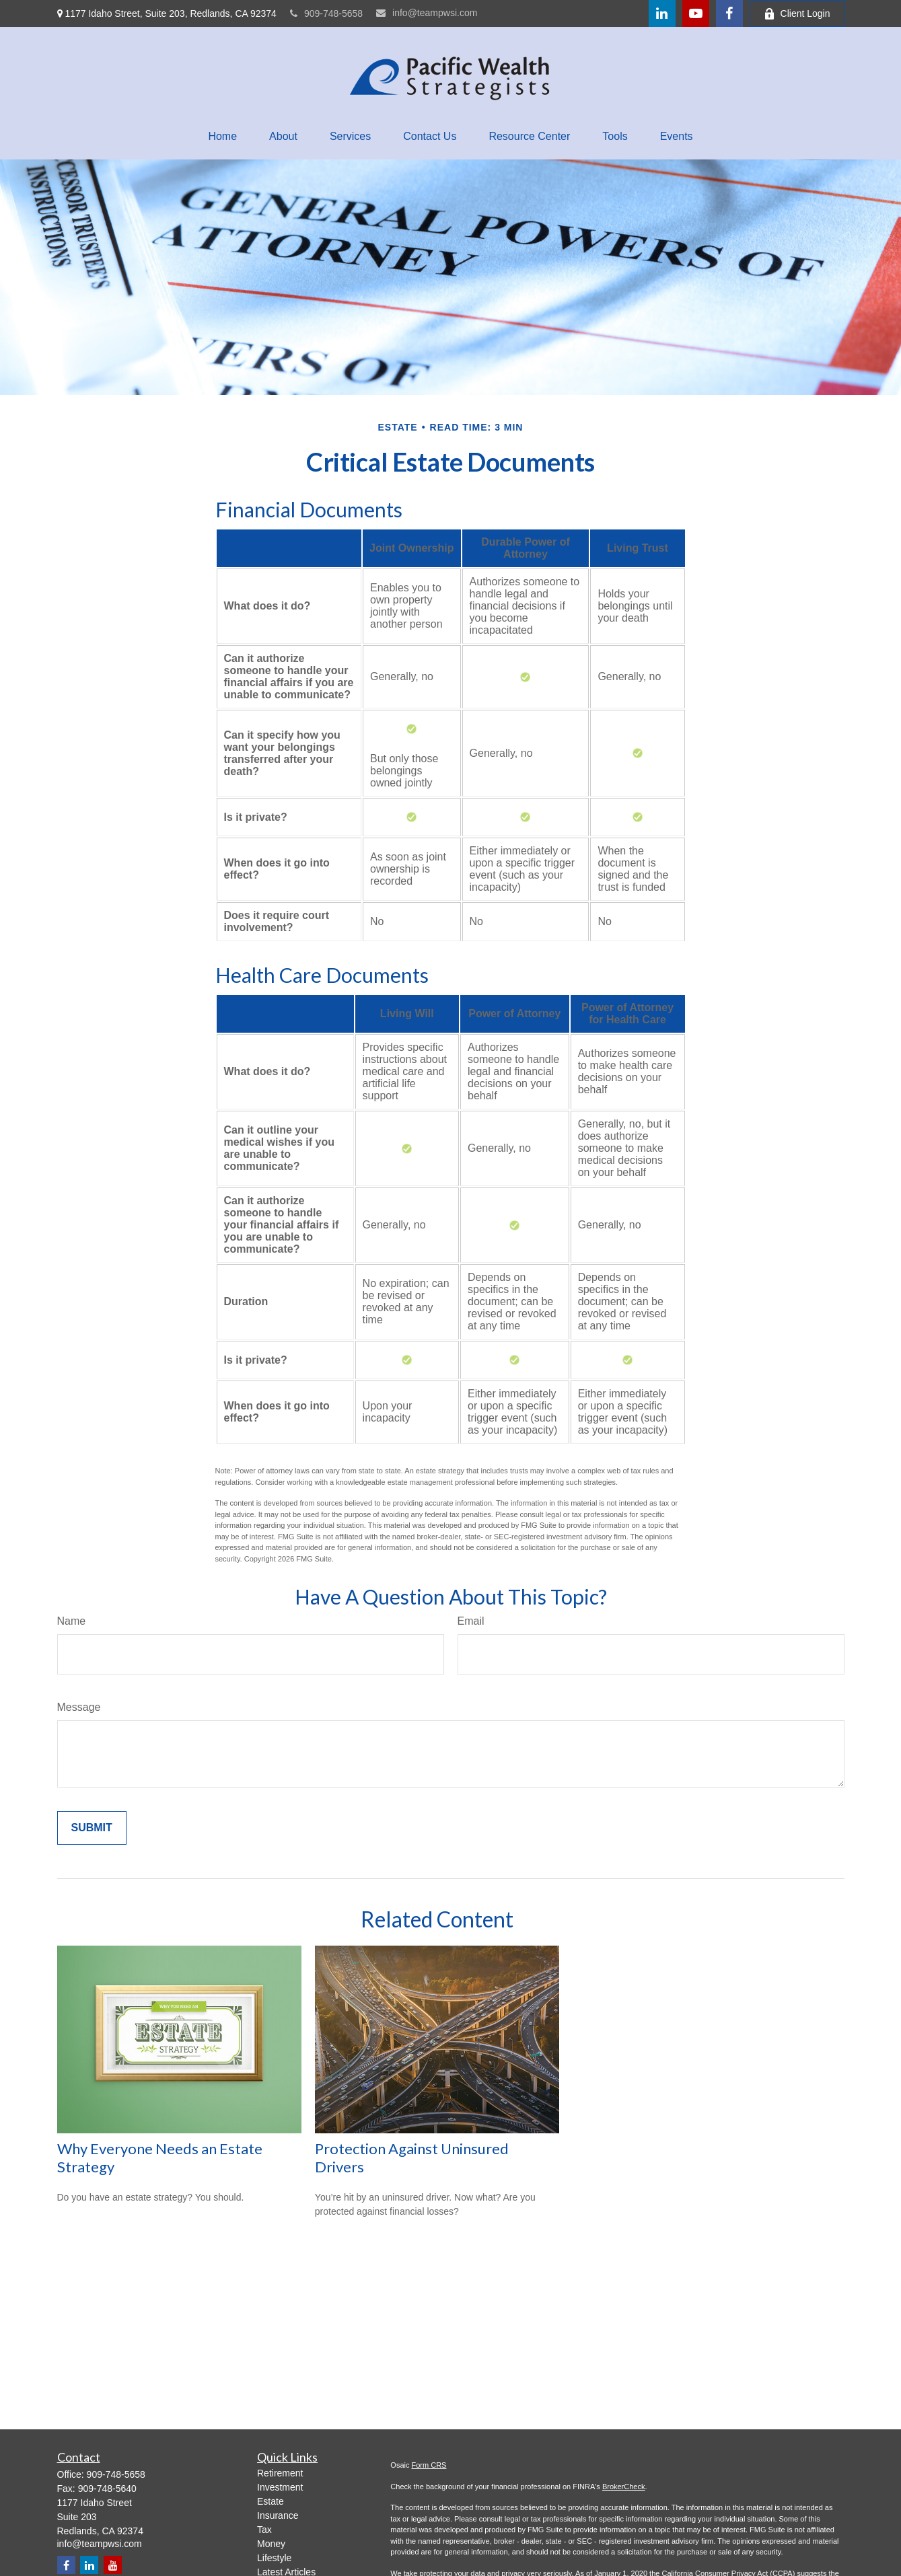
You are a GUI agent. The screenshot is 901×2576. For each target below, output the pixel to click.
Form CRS (429, 2465)
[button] (222, 136)
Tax (264, 2529)
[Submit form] (92, 1828)
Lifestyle (274, 2557)
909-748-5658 (326, 13)
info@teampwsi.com (426, 12)
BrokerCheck (623, 2486)
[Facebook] (729, 13)
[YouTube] (695, 13)
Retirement (280, 2473)
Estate (270, 2501)
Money (271, 2543)
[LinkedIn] (662, 13)
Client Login (797, 14)
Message (79, 1707)
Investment (280, 2487)
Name (71, 1621)
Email (471, 1621)
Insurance (277, 2515)
